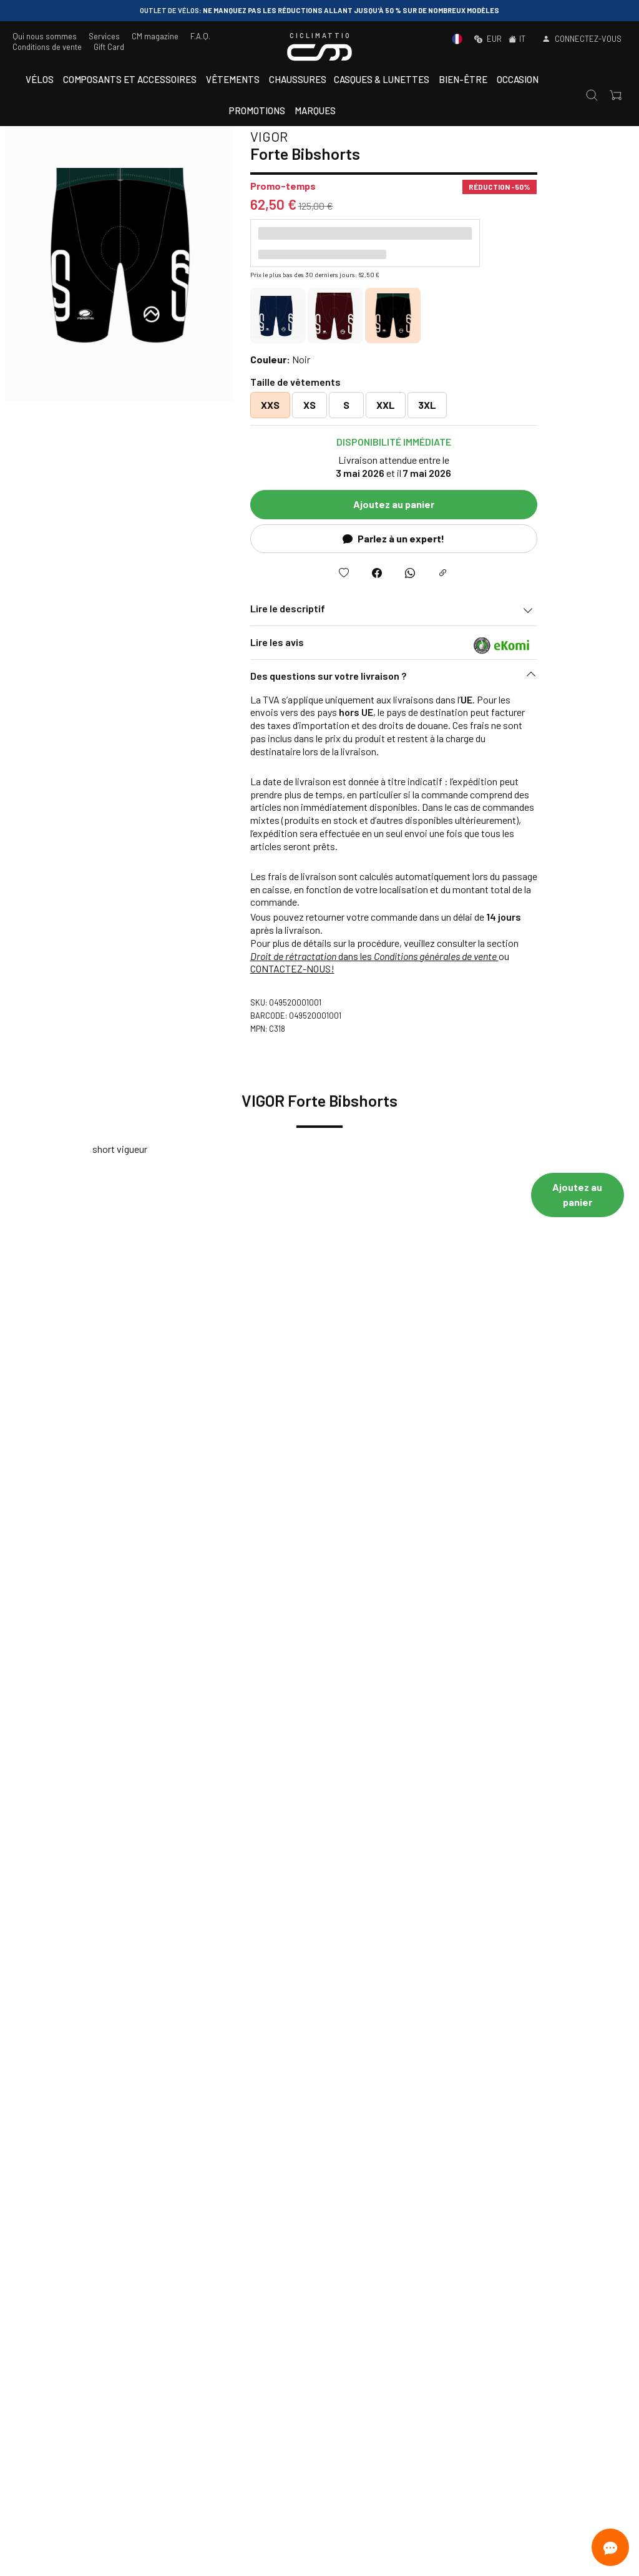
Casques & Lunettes (381, 79)
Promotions (257, 110)
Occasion (518, 79)
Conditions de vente (47, 47)
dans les (453, 956)
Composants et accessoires (130, 79)
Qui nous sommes (44, 36)
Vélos (40, 79)
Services (104, 36)
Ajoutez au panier (473, 504)
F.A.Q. (200, 36)
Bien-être (463, 79)
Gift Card (109, 47)
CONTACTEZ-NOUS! (371, 968)
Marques (315, 110)
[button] (473, 679)
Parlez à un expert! (473, 538)
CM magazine (155, 36)
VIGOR (348, 136)
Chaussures (297, 79)
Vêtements (233, 79)
